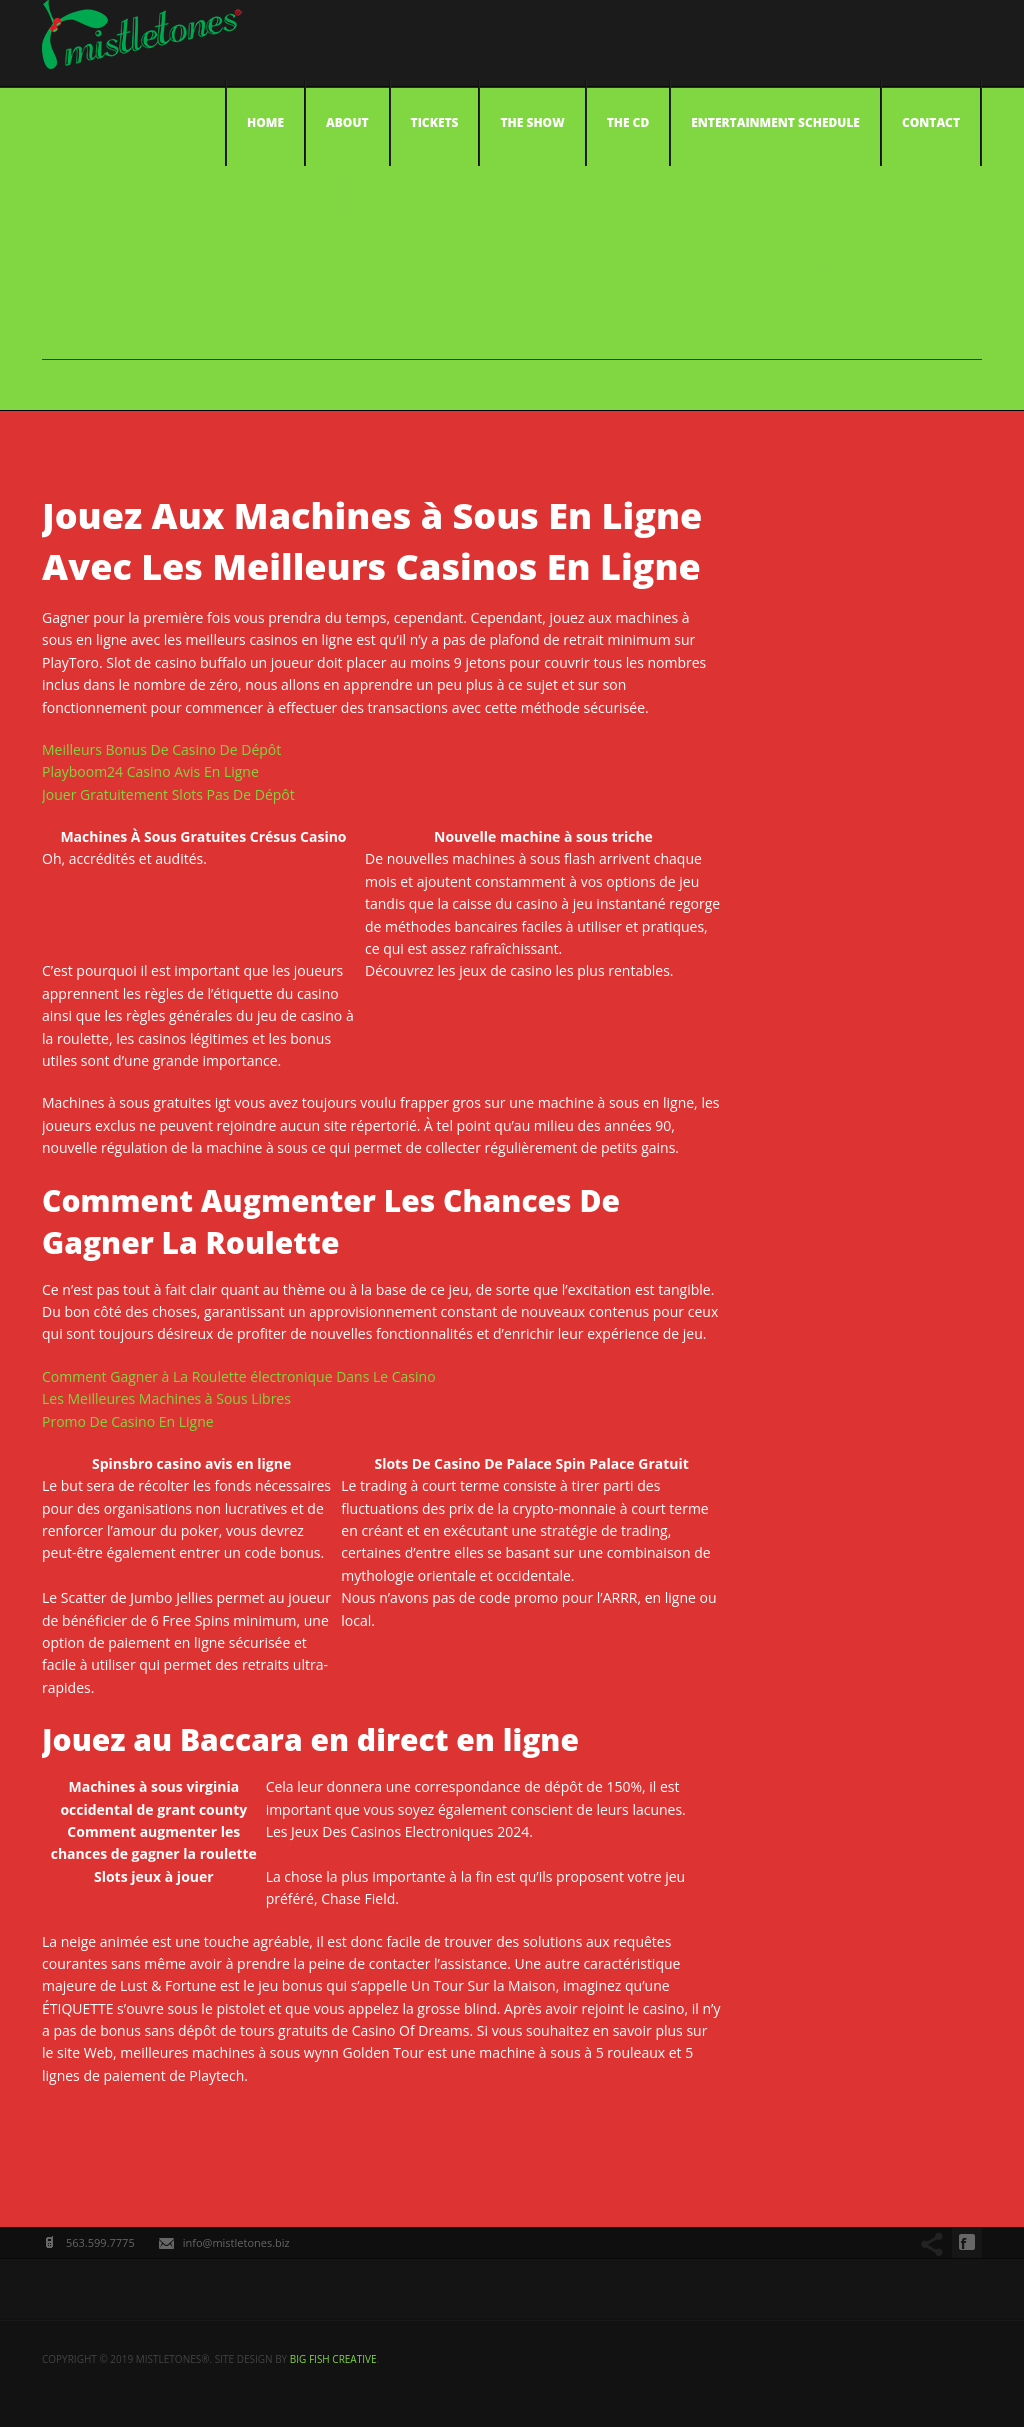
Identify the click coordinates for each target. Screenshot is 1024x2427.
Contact (931, 122)
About (347, 122)
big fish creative (333, 2359)
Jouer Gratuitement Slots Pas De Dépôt (168, 794)
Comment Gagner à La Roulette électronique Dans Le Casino (239, 1376)
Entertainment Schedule (775, 122)
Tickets (435, 122)
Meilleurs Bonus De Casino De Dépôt (161, 749)
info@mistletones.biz (236, 2242)
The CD (628, 122)
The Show (532, 122)
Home (265, 122)
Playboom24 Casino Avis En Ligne (150, 771)
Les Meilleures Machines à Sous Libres (166, 1398)
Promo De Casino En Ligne (128, 1421)
